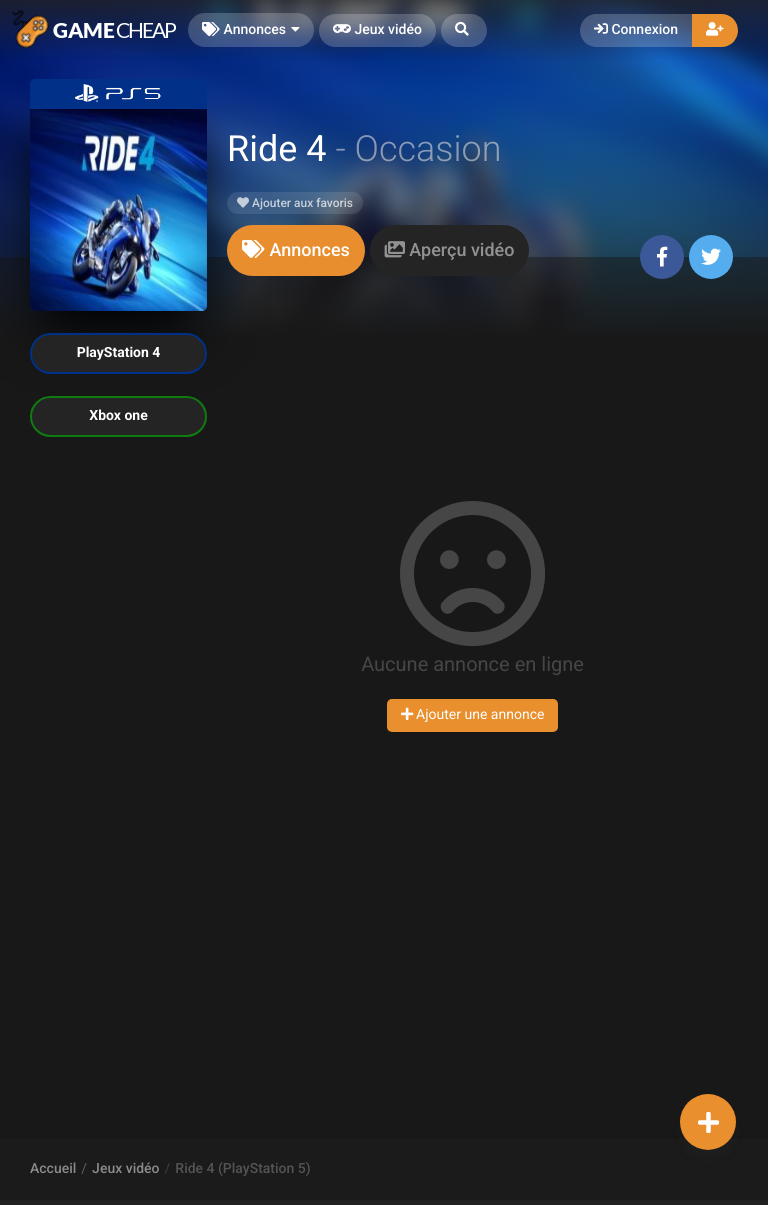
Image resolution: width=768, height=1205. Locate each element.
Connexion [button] (636, 30)
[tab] (296, 250)
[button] (464, 30)
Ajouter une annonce (473, 715)
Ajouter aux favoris (295, 203)
